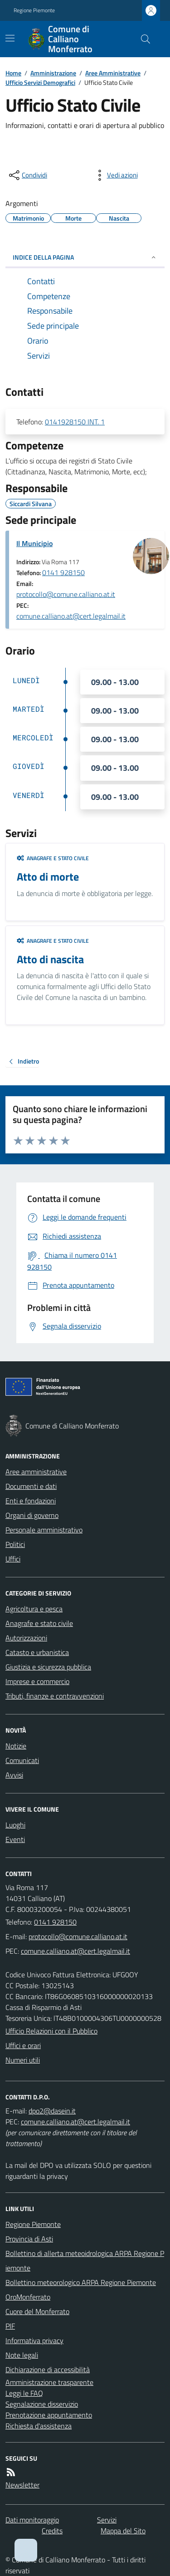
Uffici (12, 1558)
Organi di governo (31, 1515)
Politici (15, 1544)
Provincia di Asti (29, 2238)
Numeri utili (22, 2059)
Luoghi (15, 1824)
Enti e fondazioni (30, 1500)
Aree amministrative (36, 1471)
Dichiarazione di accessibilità (47, 2369)
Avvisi (14, 1774)
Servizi (107, 2519)
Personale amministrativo (44, 1529)
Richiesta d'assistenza (38, 2425)
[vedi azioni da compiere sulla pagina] (115, 175)
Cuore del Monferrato (37, 2311)
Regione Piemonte (34, 10)
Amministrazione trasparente (49, 2382)
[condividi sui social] (27, 175)
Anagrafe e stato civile (53, 858)
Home (13, 73)
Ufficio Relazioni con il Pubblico (51, 2030)
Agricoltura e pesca (34, 1608)
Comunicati (22, 1760)
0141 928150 (63, 572)
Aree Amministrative (113, 73)
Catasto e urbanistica (37, 1652)
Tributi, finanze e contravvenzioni (54, 1695)
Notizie (15, 1745)
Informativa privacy (34, 2340)
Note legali (21, 2354)
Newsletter (22, 2484)
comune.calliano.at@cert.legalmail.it (71, 616)
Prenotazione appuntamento (48, 2414)
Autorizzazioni (26, 1637)
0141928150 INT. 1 (75, 421)
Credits (52, 2530)
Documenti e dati (31, 1486)
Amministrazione (53, 73)
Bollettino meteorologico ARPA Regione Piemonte (80, 2282)
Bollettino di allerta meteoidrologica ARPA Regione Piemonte (84, 2260)
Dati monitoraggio (32, 2519)
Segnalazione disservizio (41, 2404)
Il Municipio (34, 543)
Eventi (15, 1839)
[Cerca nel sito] (141, 39)
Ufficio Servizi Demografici (40, 82)
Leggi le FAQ (24, 2393)
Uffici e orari (23, 2045)
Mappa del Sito (123, 2530)
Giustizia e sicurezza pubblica (48, 1666)
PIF (10, 2325)
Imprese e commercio (37, 1681)
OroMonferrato (27, 2296)
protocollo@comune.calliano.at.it (65, 594)
